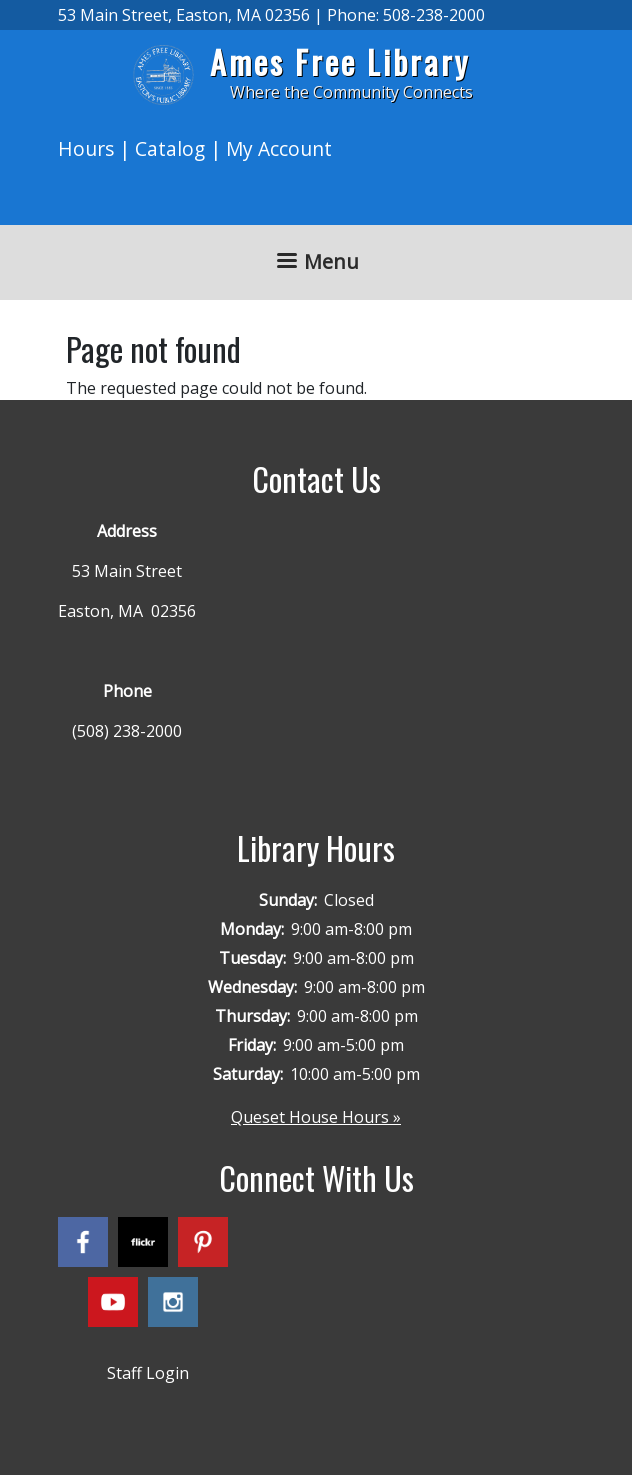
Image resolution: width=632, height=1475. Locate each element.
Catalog (170, 148)
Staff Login (148, 1373)
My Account (279, 148)
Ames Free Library (340, 61)
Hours (86, 148)
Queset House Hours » (316, 1117)
